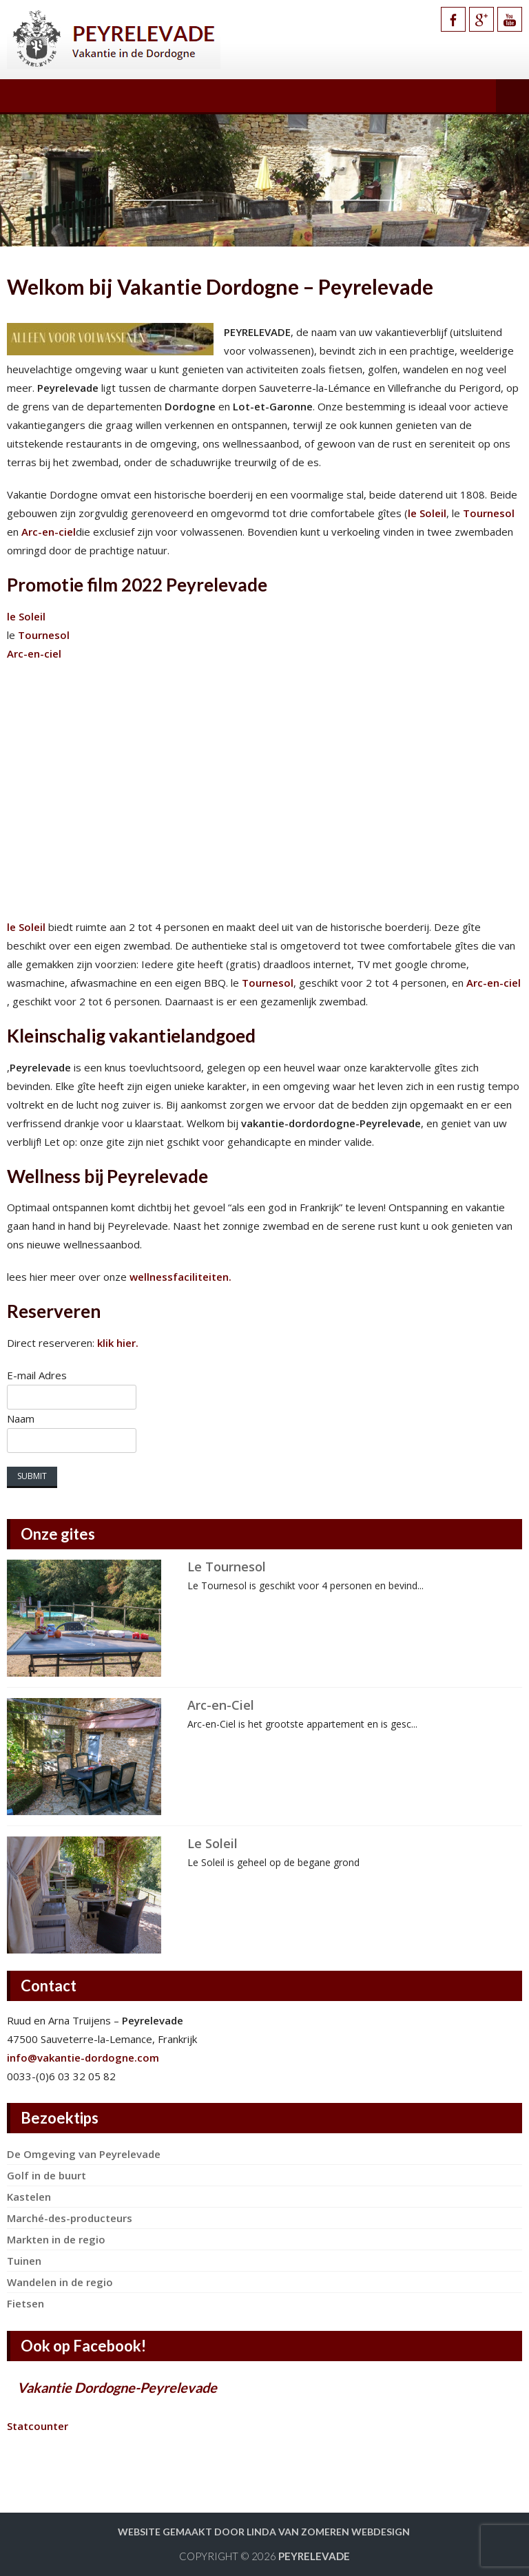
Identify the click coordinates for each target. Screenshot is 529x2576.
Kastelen (29, 2196)
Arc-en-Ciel (220, 1705)
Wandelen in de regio (60, 2282)
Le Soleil (212, 1843)
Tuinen (24, 2261)
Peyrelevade (314, 2556)
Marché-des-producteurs (69, 2218)
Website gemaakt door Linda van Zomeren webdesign (264, 2531)
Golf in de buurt (46, 2175)
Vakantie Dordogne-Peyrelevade (117, 2387)
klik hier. (117, 1343)
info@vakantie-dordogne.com (83, 2057)
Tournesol (489, 513)
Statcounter (37, 2426)
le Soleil (427, 513)
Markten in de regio (56, 2239)
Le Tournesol (226, 1566)
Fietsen (25, 2303)
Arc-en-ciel (48, 531)
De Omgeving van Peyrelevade (83, 2154)
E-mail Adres (37, 1375)
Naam (20, 1418)
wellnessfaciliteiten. (179, 1277)
